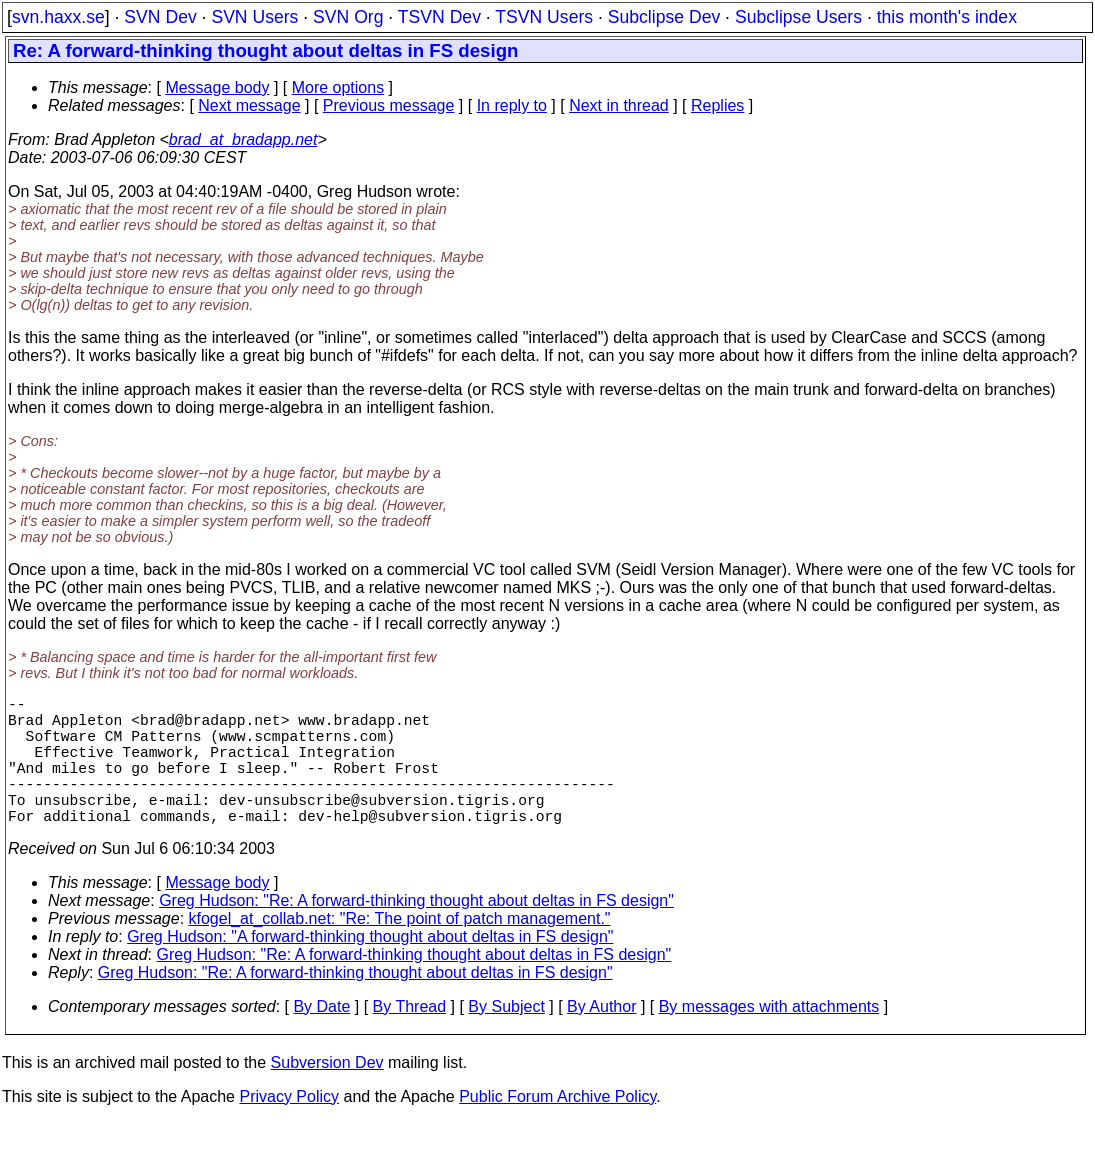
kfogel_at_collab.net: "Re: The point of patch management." (400, 950)
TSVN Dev (439, 17)
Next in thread (619, 105)
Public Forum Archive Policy (557, 1128)
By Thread (410, 1038)
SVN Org (348, 17)
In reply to (512, 105)
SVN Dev (160, 17)
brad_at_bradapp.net (243, 139)
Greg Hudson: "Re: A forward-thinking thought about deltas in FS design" (416, 932)
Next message (249, 105)
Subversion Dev (327, 1094)
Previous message (389, 105)
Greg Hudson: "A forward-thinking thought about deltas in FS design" (370, 968)
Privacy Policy (289, 1128)
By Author (601, 1038)
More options (338, 87)
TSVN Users (544, 17)
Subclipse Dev (664, 17)
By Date (321, 1038)
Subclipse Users (798, 17)
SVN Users (254, 17)
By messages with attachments (769, 1038)
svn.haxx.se (58, 17)
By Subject (506, 1038)
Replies (717, 105)
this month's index (947, 17)
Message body (217, 87)
